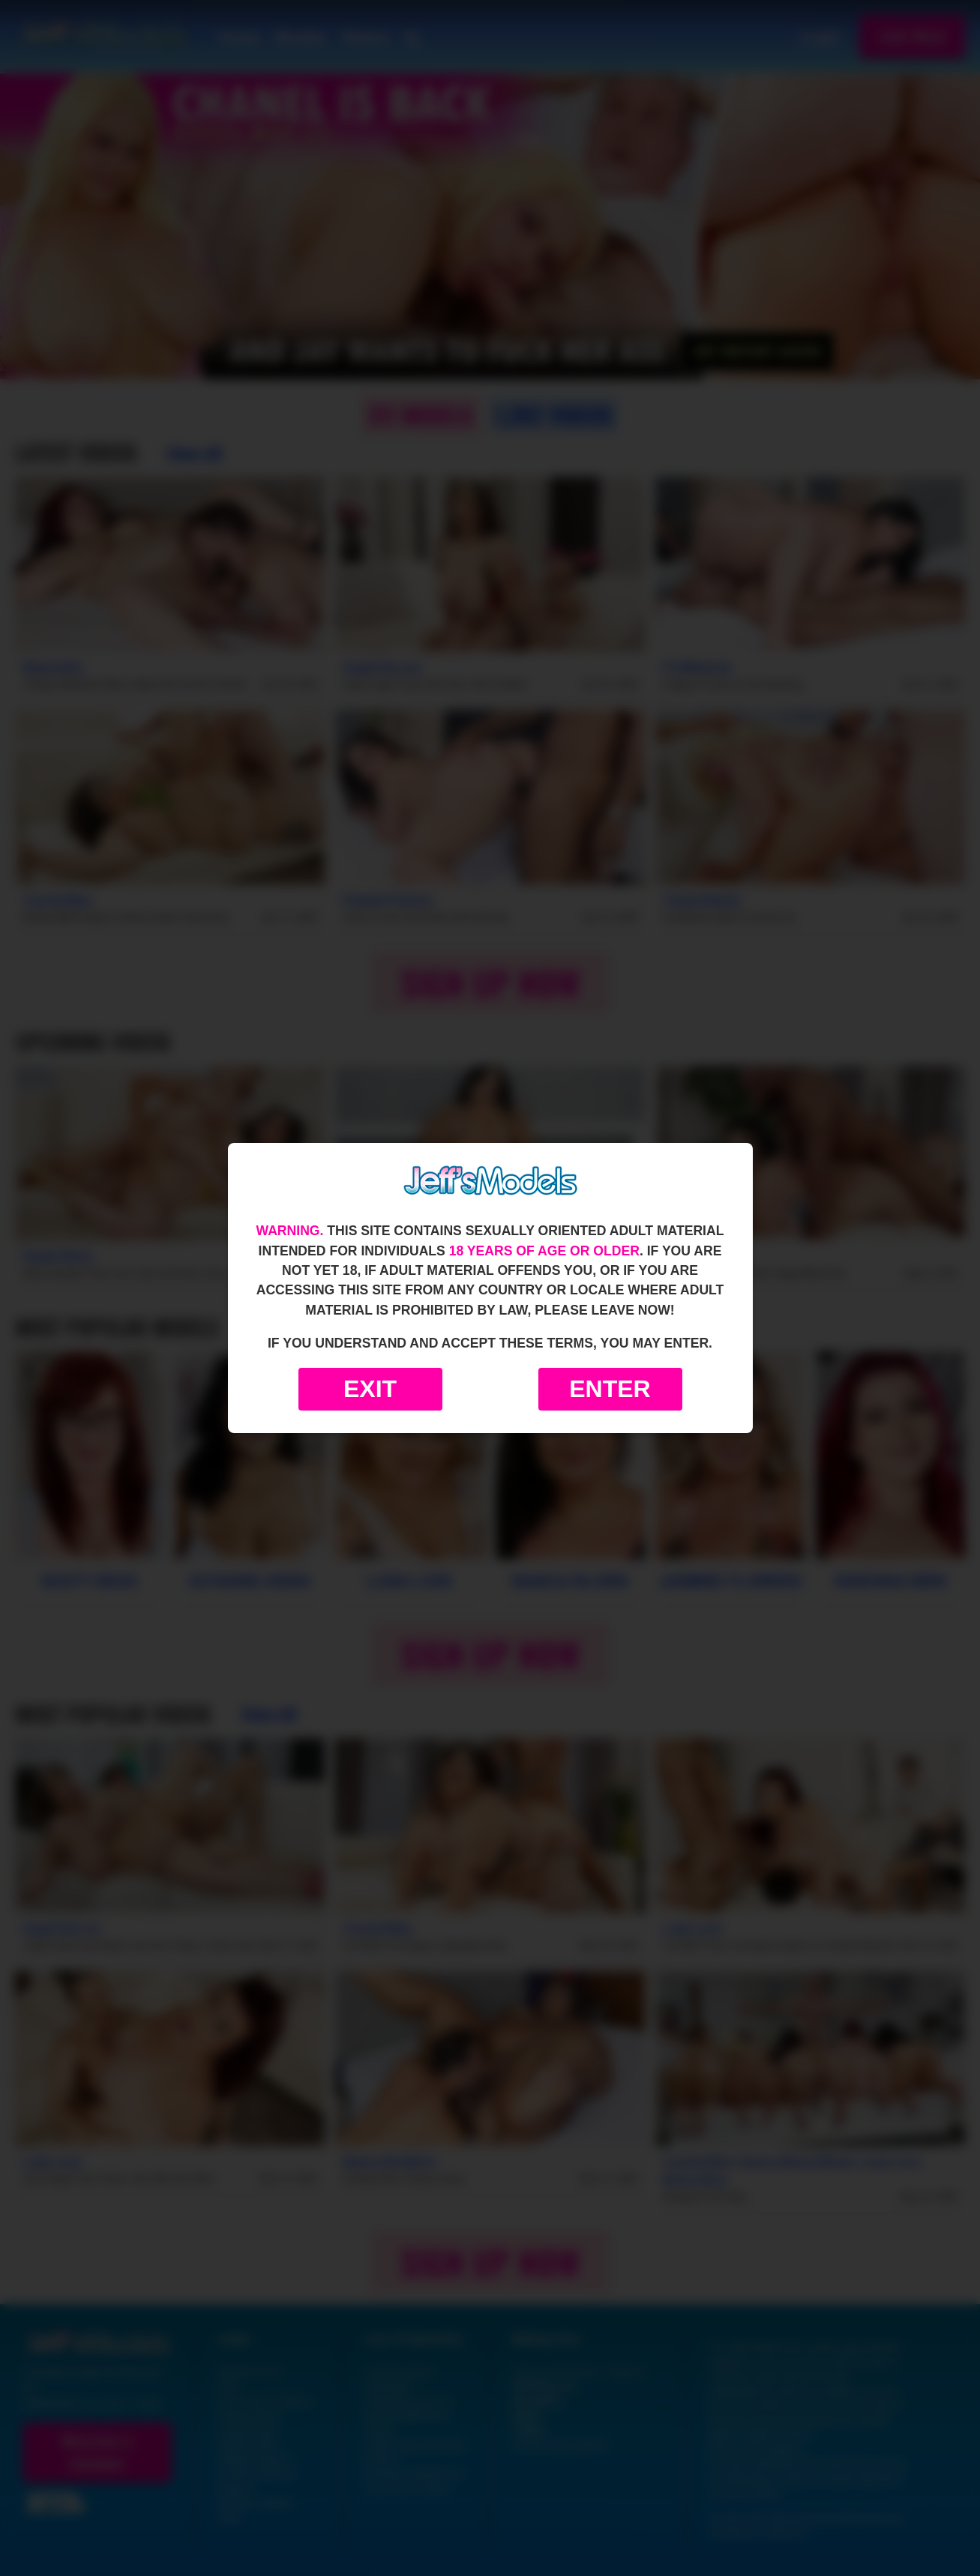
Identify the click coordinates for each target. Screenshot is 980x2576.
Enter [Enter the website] (609, 1388)
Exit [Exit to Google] (370, 1388)
